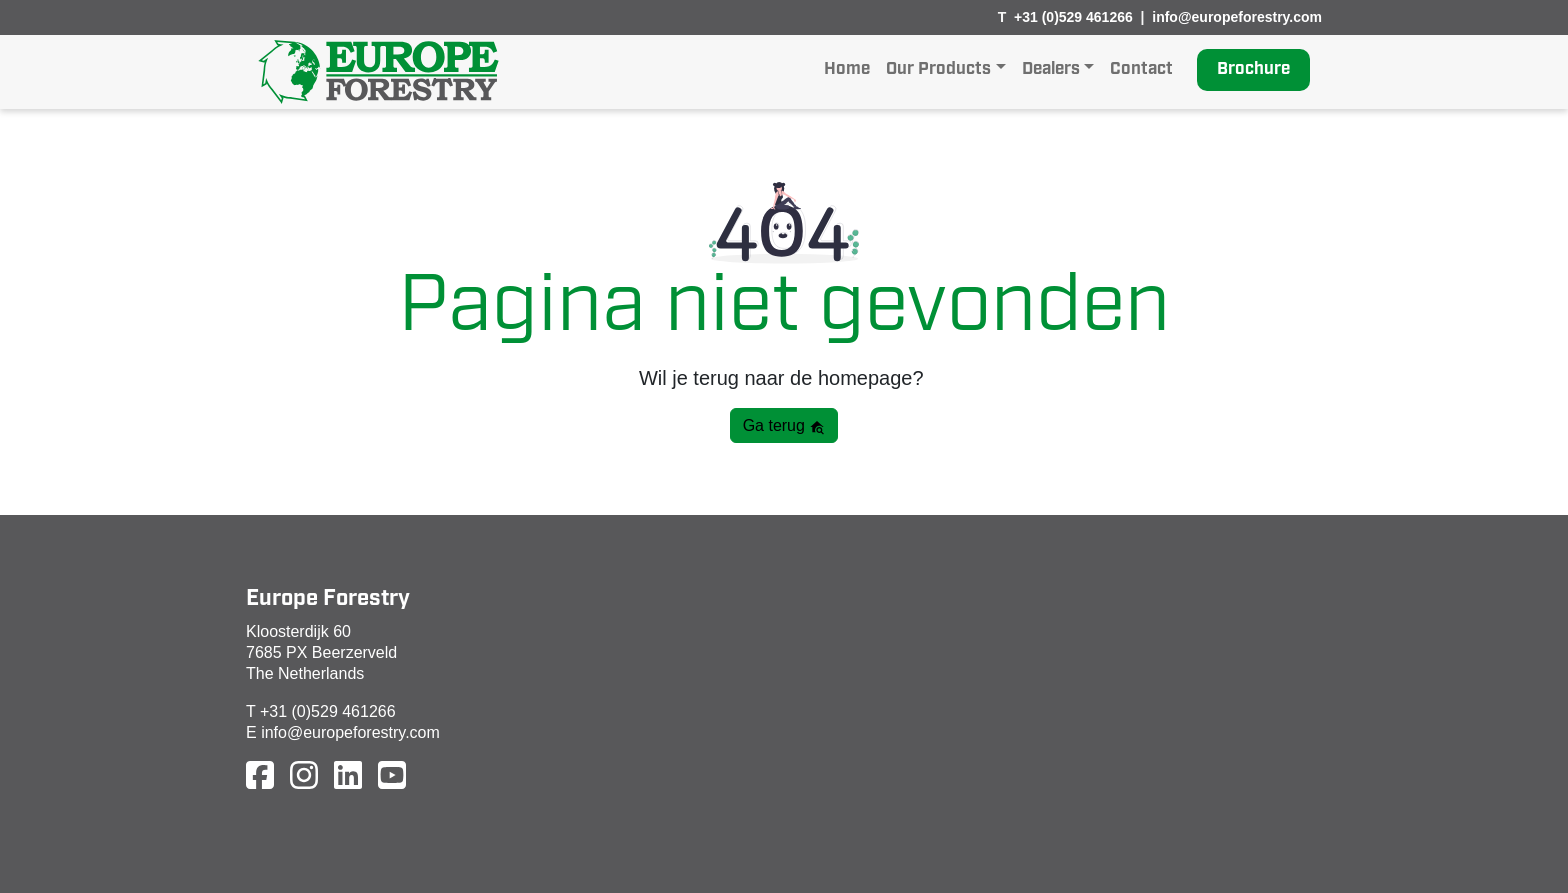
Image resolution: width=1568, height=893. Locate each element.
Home (847, 69)
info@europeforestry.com (1237, 17)
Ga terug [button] (784, 426)
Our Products (938, 69)
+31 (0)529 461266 (1073, 17)
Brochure (1253, 69)
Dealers (1051, 69)
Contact (1141, 69)
